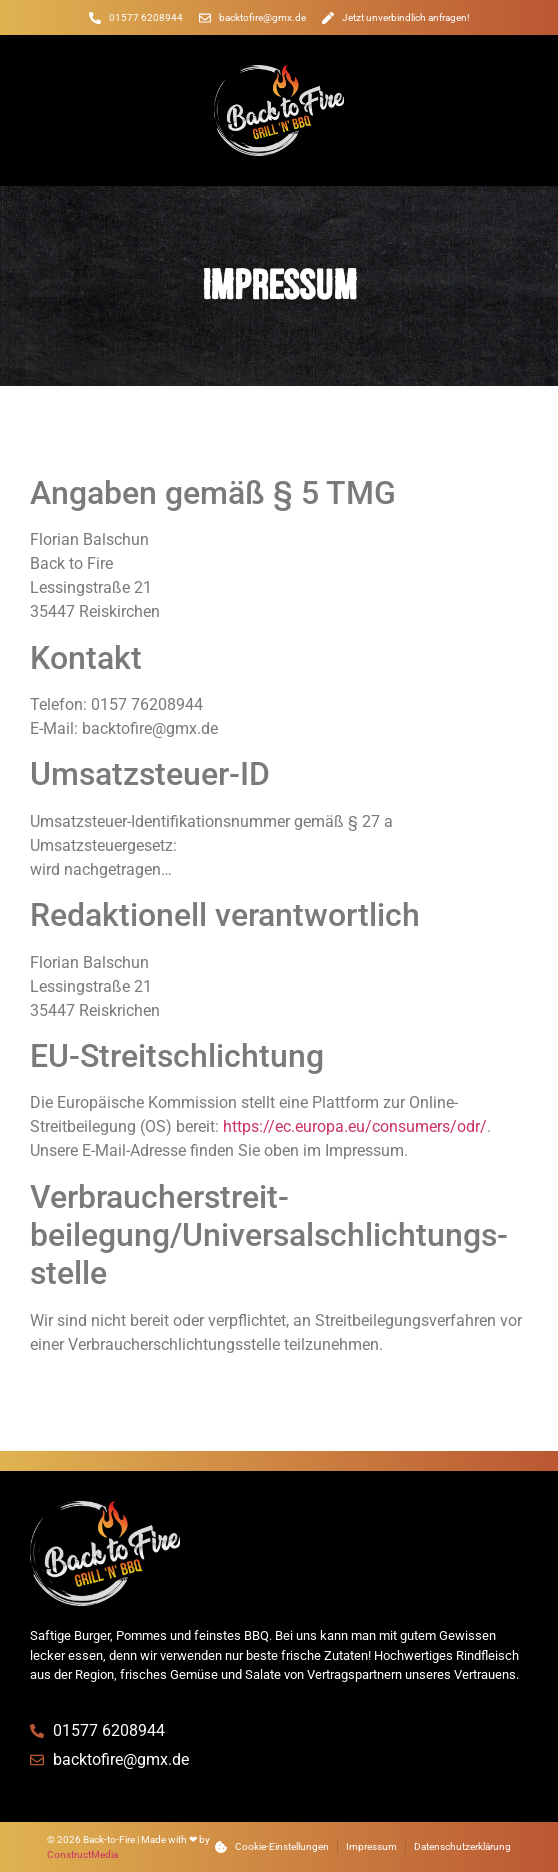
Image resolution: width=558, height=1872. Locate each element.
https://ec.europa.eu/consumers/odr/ (355, 1126)
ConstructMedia (82, 1854)
